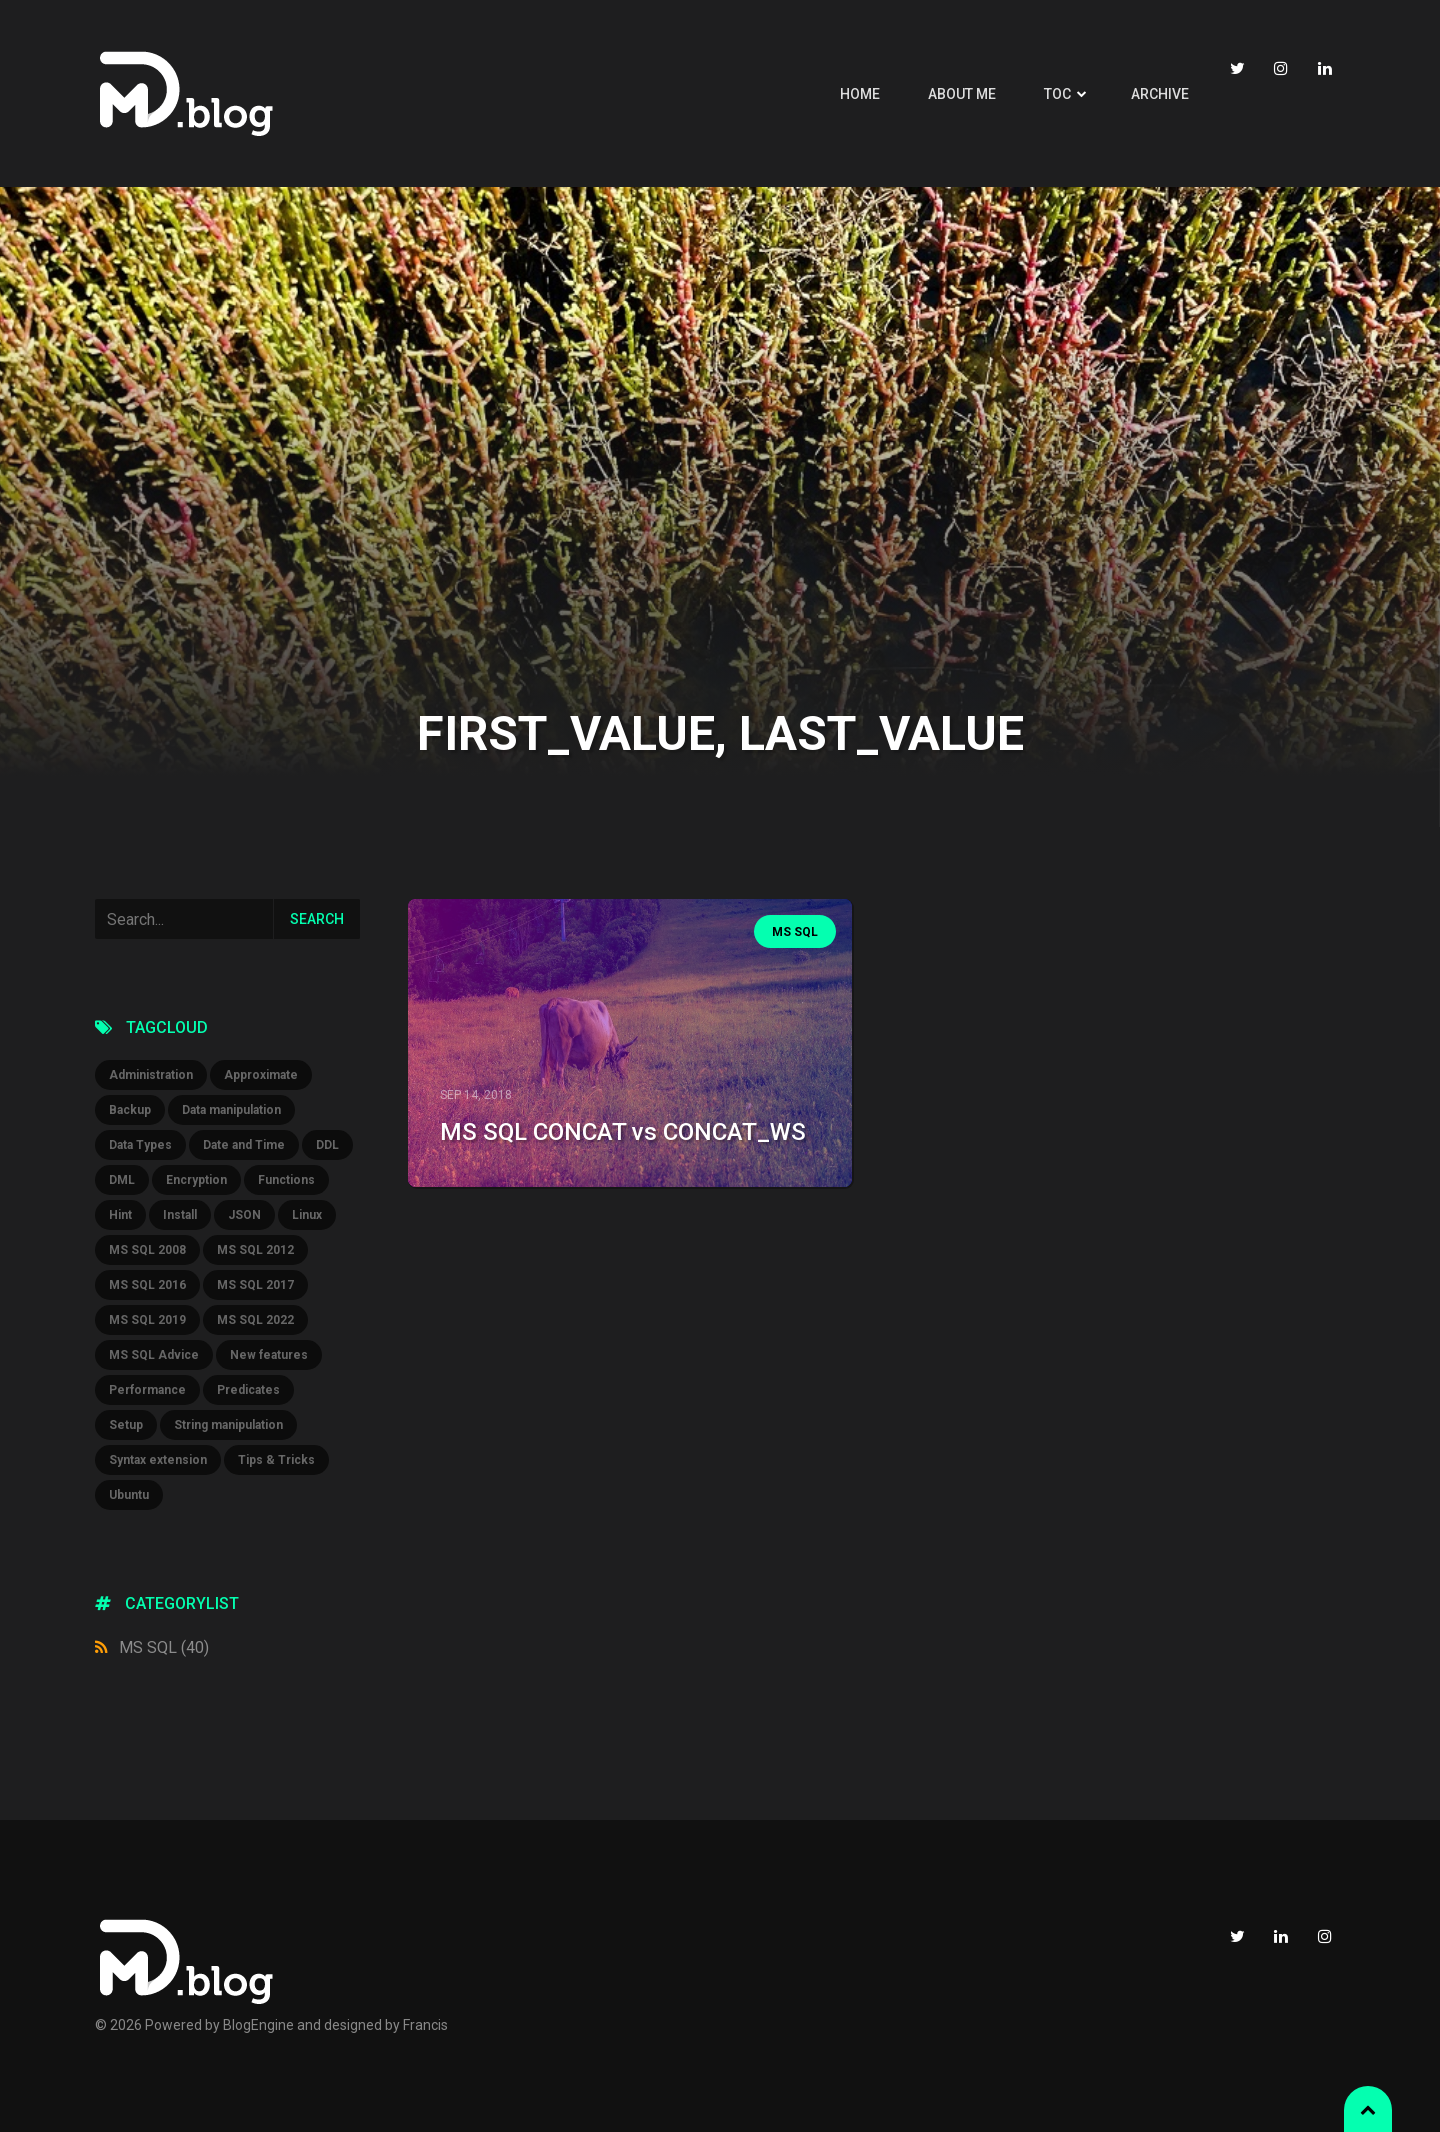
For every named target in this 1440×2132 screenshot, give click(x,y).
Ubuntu (129, 1495)
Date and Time (244, 1145)
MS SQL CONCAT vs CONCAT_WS (623, 1132)
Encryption (196, 1180)
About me (962, 94)
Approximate (261, 1075)
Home (860, 94)
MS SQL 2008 (147, 1250)
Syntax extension (158, 1460)
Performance (147, 1390)
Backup (130, 1110)
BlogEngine (258, 2025)
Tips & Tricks (276, 1460)
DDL (327, 1145)
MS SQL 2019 (147, 1320)
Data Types (140, 1145)
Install (180, 1215)
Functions (286, 1180)
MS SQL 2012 (255, 1250)
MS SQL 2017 (255, 1285)
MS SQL (164, 1647)
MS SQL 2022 (255, 1320)
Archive (1160, 94)
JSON (244, 1215)
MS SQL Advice (154, 1355)
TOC (1057, 94)
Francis (425, 2025)
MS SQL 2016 (147, 1285)
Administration (151, 1075)
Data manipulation (231, 1110)
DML (122, 1180)
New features (269, 1355)
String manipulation (228, 1425)
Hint (120, 1215)
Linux (307, 1215)
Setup (126, 1425)
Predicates (248, 1390)
